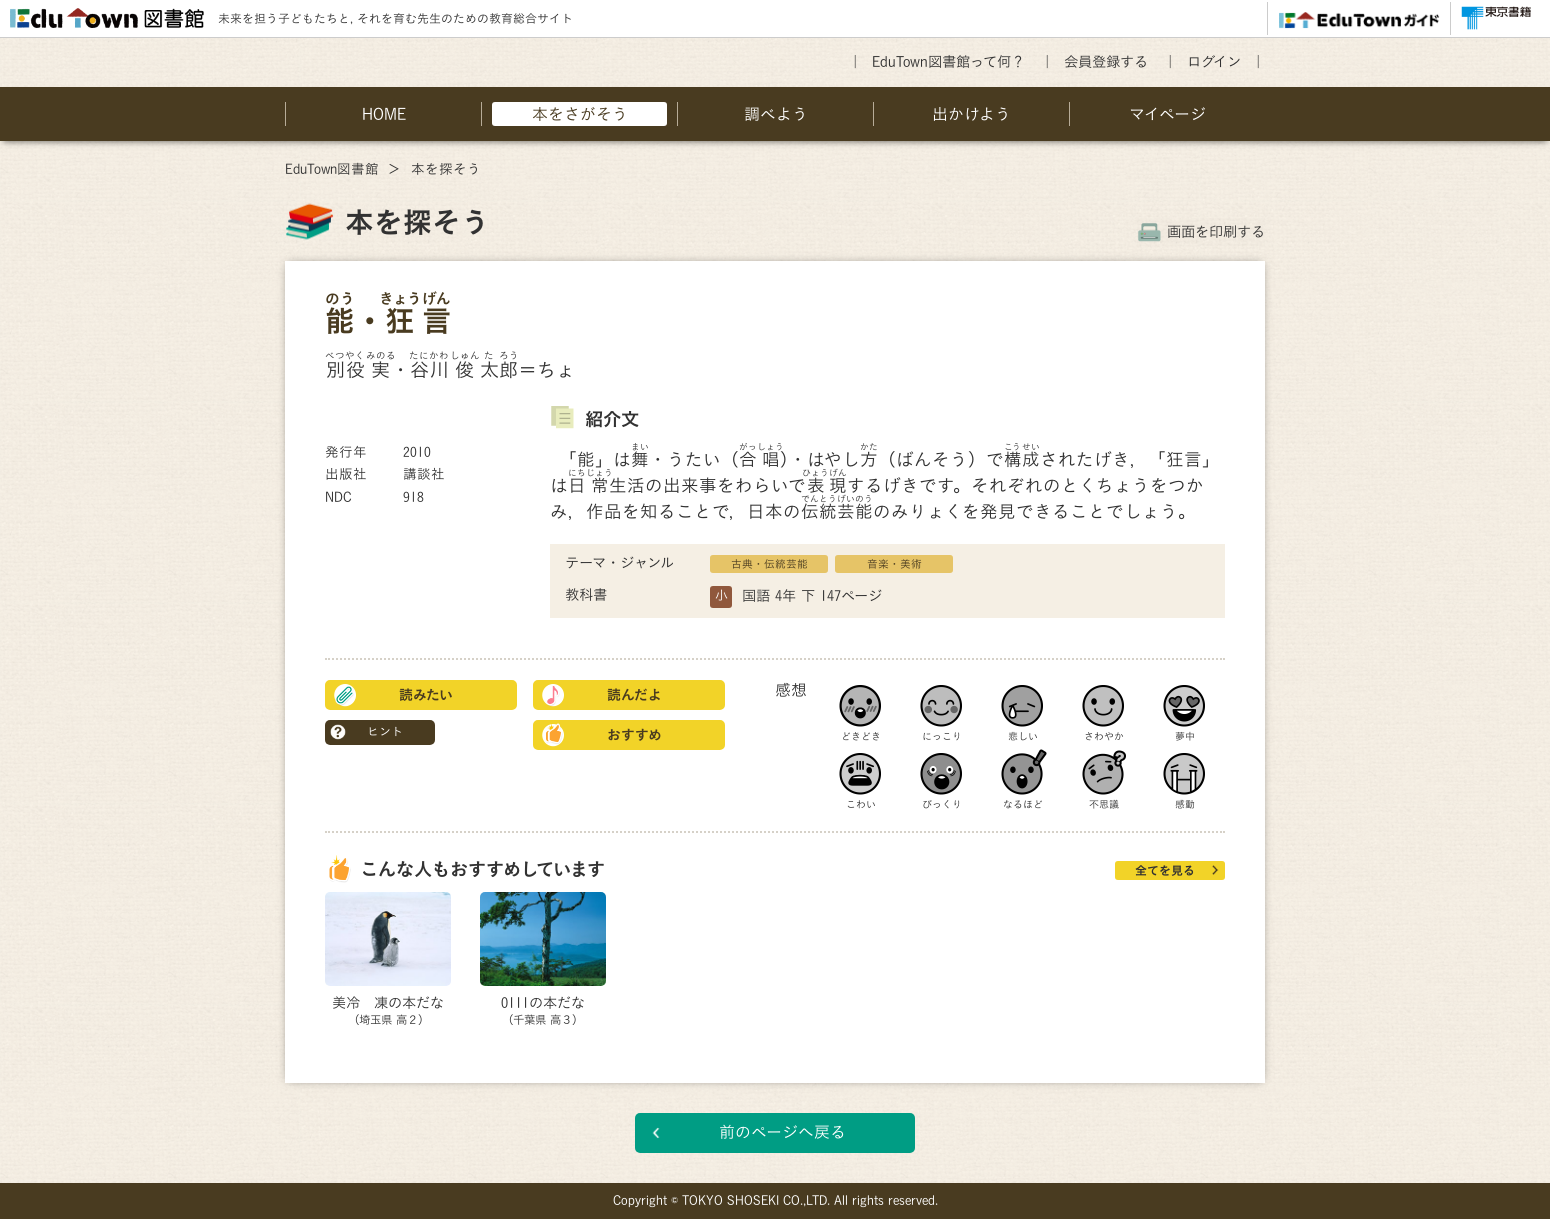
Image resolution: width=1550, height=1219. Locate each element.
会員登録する (1106, 61)
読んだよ (634, 695)
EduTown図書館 (332, 169)
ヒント (385, 731)
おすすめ (634, 735)
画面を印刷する (1216, 231)
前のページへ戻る (782, 1132)
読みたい (426, 695)
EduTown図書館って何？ (948, 61)
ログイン (1214, 61)
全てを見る (1165, 870)
